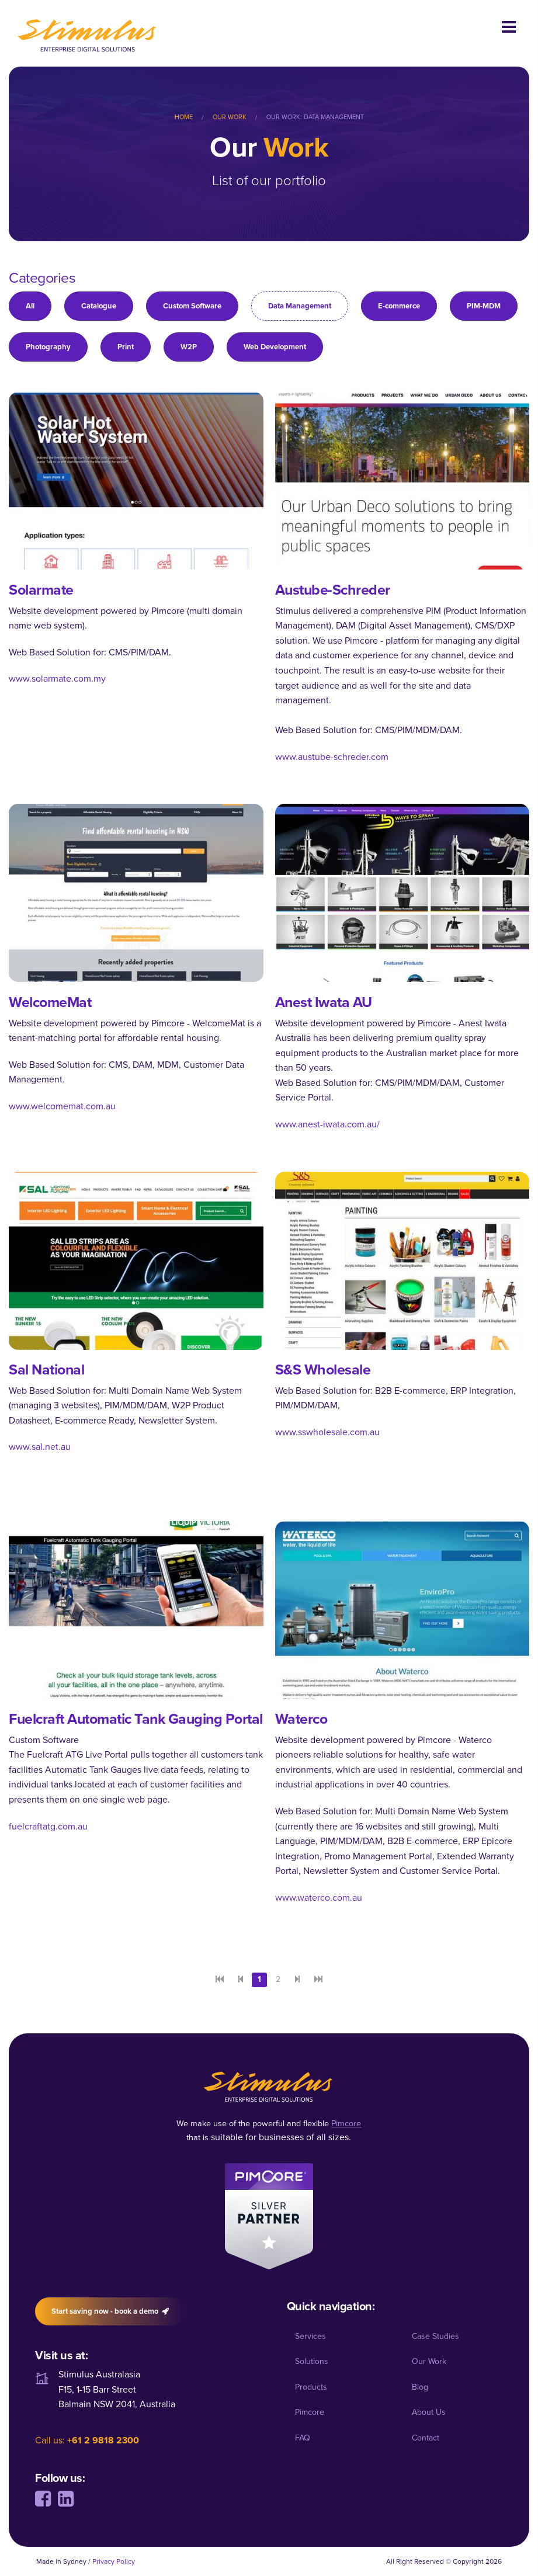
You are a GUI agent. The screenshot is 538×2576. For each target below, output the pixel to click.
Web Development (275, 346)
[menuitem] (192, 117)
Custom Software (192, 305)
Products (311, 2387)
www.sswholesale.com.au (327, 1432)
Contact (425, 2438)
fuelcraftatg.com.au (48, 1826)
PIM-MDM (484, 305)
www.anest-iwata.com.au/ (327, 1124)
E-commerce (399, 305)
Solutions (311, 2361)
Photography (48, 346)
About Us (429, 2412)
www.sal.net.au (40, 1446)
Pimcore (309, 2412)
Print (125, 346)
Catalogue (98, 305)
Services (310, 2336)
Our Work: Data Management (315, 116)
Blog (420, 2387)
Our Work (230, 116)
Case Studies (435, 2336)
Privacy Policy (113, 2561)
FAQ (302, 2438)
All (30, 305)
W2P (189, 346)
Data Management (299, 305)
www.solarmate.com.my (57, 678)
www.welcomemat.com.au (62, 1106)
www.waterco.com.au (318, 1897)
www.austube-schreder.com (331, 756)
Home (184, 116)
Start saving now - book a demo (110, 2311)
